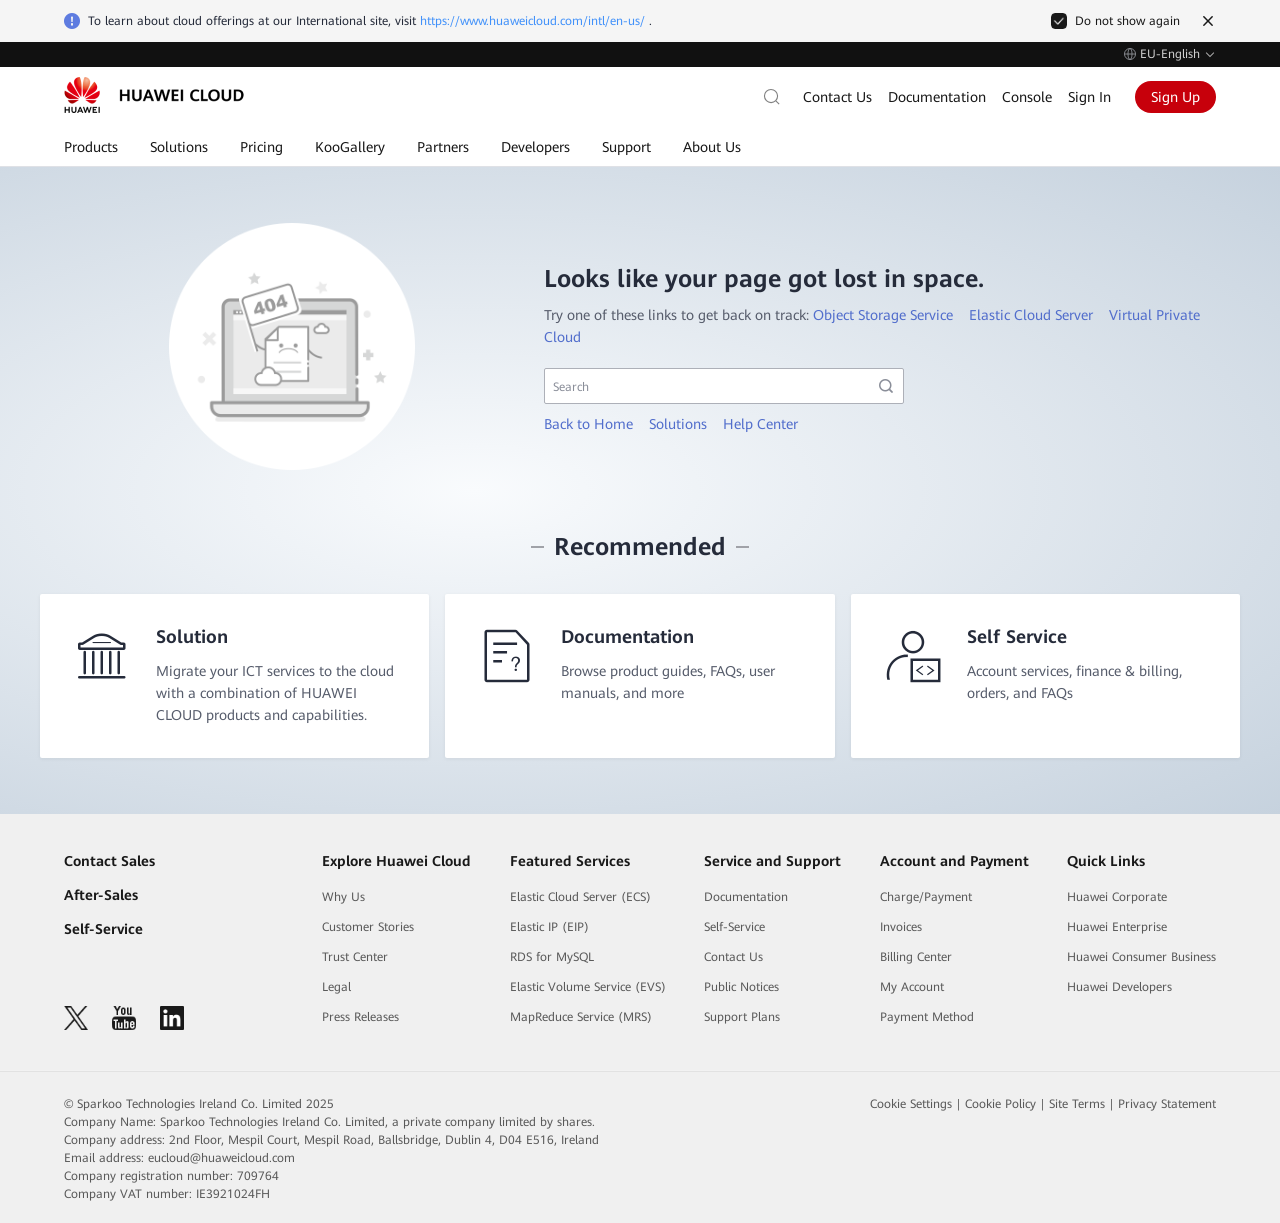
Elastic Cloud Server (1031, 315)
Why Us (343, 897)
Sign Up (1175, 97)
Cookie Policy (1000, 1104)
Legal (336, 987)
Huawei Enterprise (1117, 927)
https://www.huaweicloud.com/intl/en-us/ (532, 21)
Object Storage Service (883, 315)
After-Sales (101, 895)
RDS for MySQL (552, 957)
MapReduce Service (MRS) (581, 1017)
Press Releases (360, 1017)
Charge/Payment (926, 897)
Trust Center (355, 957)
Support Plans (742, 1017)
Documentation (937, 97)
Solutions (678, 424)
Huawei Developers (1119, 987)
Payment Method (927, 1017)
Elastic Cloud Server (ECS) (580, 897)
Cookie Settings (911, 1104)
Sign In (1089, 97)
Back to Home (588, 424)
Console (1027, 97)
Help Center (760, 424)
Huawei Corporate (1117, 897)
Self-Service (103, 929)
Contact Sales (109, 861)
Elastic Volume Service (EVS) (588, 987)
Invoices (901, 927)
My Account (912, 987)
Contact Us (837, 97)
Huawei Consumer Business (1141, 957)
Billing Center (916, 957)
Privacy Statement (1167, 1104)
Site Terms (1077, 1104)
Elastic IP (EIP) (549, 927)
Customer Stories (368, 927)
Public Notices (741, 987)
